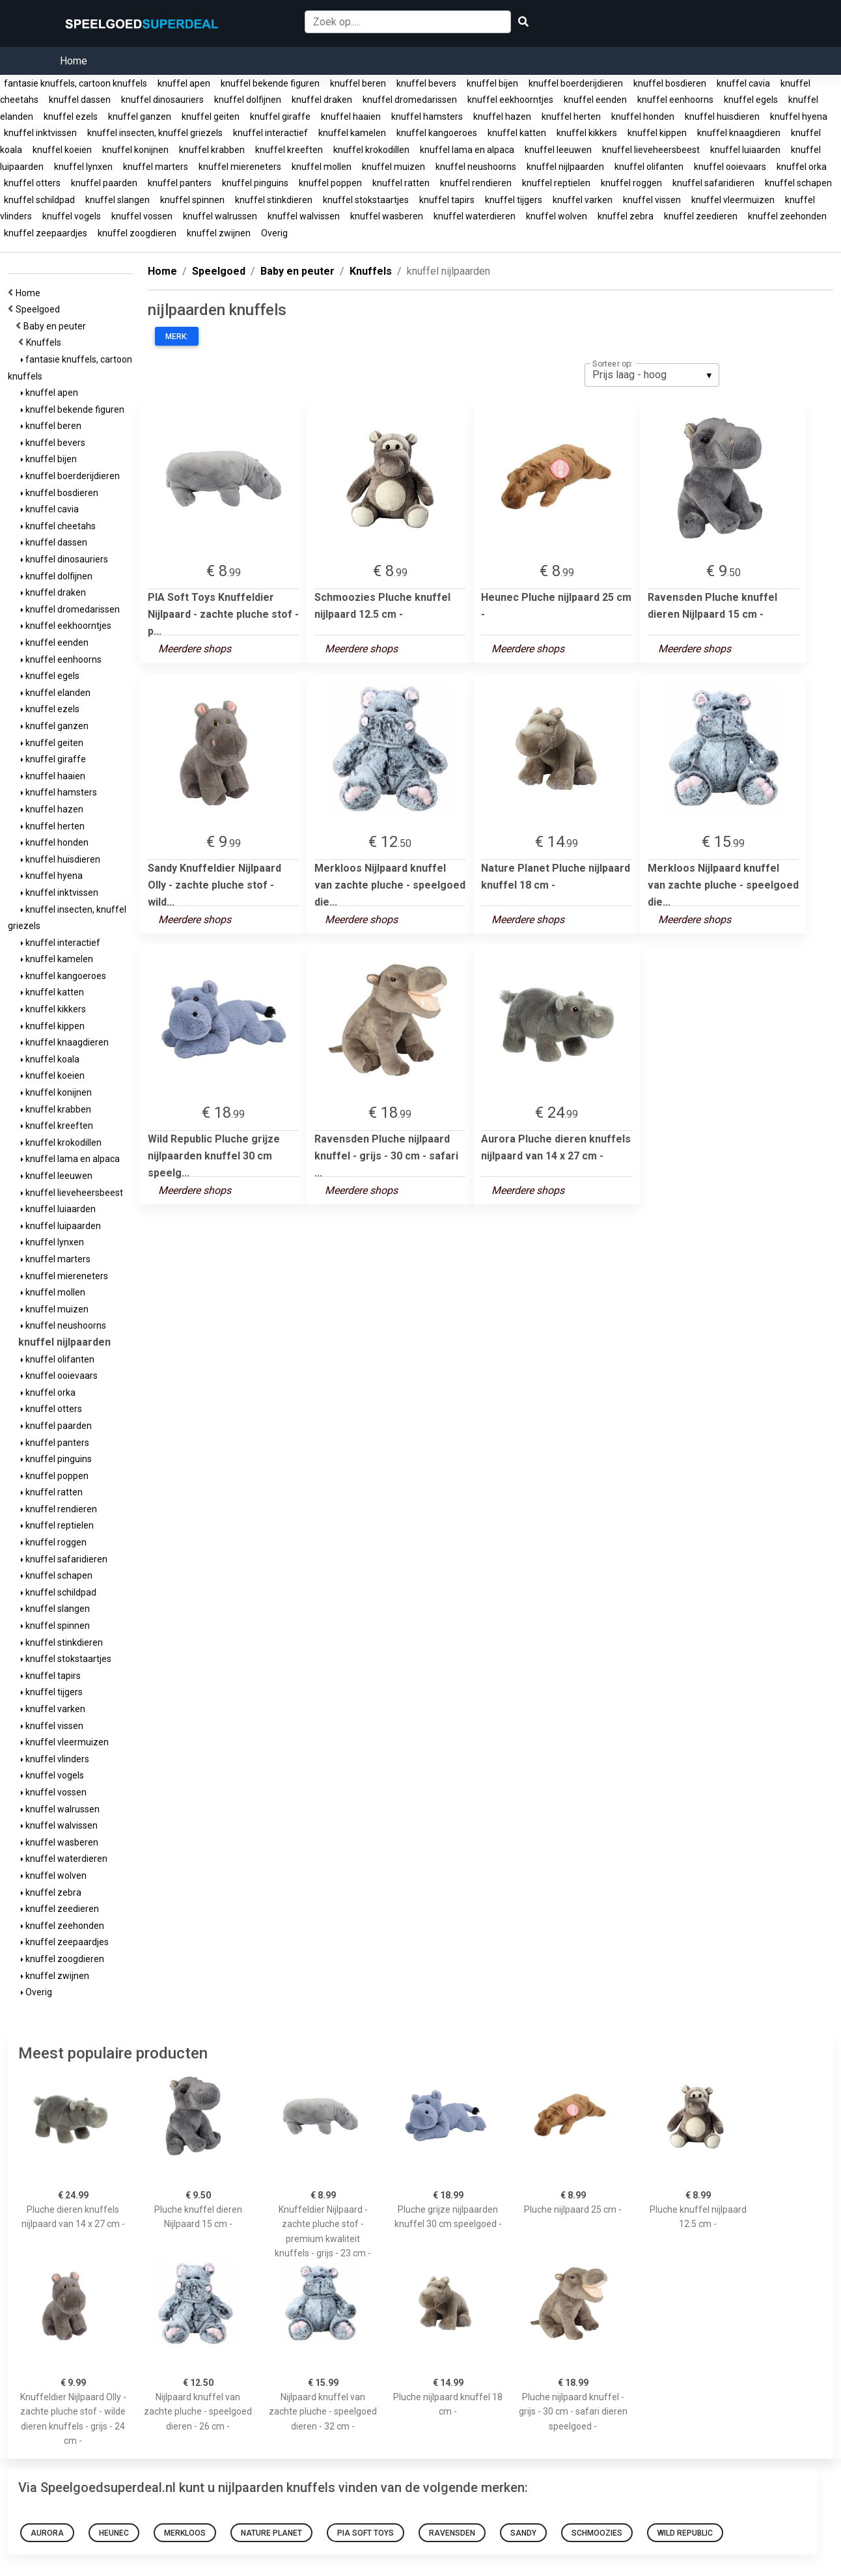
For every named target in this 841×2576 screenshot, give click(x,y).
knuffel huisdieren (722, 116)
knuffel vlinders (55, 1759)
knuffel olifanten (649, 166)
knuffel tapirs (446, 200)
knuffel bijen (492, 83)
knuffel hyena (798, 116)
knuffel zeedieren (700, 216)
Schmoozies (597, 2533)
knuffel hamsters (427, 116)
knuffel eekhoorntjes (510, 99)
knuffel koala (50, 1059)
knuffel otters (32, 183)
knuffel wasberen (386, 216)
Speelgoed (40, 309)
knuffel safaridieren (713, 183)
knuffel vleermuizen (733, 200)
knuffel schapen (798, 183)
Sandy (523, 2533)
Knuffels (45, 342)
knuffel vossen (141, 216)
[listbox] (652, 375)
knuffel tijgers (513, 200)
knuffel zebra (625, 216)
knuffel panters (179, 183)
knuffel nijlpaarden (565, 166)
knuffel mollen (321, 166)
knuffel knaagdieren (738, 133)
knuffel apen (184, 83)
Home (73, 61)
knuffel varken (582, 200)
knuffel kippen (657, 133)
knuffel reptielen (556, 183)
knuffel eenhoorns (675, 99)
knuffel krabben (212, 150)
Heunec (114, 2533)
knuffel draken (322, 99)
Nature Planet (271, 2533)
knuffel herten (571, 116)
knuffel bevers (426, 83)
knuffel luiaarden (745, 150)
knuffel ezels (71, 116)
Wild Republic (685, 2533)
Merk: (176, 336)
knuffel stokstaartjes (366, 200)
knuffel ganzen (139, 116)
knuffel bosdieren (669, 83)
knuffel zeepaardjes (45, 233)
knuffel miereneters (240, 166)
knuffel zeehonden (787, 216)
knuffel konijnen (135, 150)
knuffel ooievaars (730, 166)
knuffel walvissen (304, 216)
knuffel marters (155, 166)
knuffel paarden (104, 183)
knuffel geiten (210, 116)
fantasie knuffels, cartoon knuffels (75, 83)
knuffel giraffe (280, 116)
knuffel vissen (652, 200)
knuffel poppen (330, 183)
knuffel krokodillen (371, 150)
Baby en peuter (56, 326)
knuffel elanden (55, 692)
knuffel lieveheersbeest (651, 150)
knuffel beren (358, 83)
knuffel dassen (80, 99)
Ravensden (452, 2533)
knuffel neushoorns (476, 166)
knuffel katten (517, 133)
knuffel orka (802, 166)
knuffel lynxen (83, 166)
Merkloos (185, 2533)
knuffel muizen (393, 166)
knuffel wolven (556, 216)
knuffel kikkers (587, 133)
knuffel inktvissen (40, 133)
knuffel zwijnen (219, 233)
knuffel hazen (502, 116)
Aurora (47, 2533)
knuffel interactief (270, 133)
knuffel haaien (351, 116)
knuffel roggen (631, 183)
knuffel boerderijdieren (576, 83)
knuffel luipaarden (61, 1226)
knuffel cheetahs (58, 526)
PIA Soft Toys (365, 2533)
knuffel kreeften (289, 150)
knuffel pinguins (255, 183)
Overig (274, 233)
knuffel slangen (117, 200)
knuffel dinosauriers (162, 99)
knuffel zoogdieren (137, 233)
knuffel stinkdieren (273, 200)
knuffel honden (642, 116)
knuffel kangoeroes (437, 133)
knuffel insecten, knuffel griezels (155, 133)
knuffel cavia (743, 83)
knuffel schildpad (39, 200)
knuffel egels (751, 99)
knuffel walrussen (220, 216)
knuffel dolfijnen (247, 99)
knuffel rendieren (476, 183)
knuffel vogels (71, 216)
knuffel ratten (401, 183)
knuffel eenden (595, 99)
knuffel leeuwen (558, 150)
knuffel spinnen (192, 200)
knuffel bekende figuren (270, 83)
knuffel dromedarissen (410, 99)
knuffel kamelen (352, 133)
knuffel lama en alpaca (467, 150)
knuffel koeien (62, 150)
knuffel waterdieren (474, 216)
